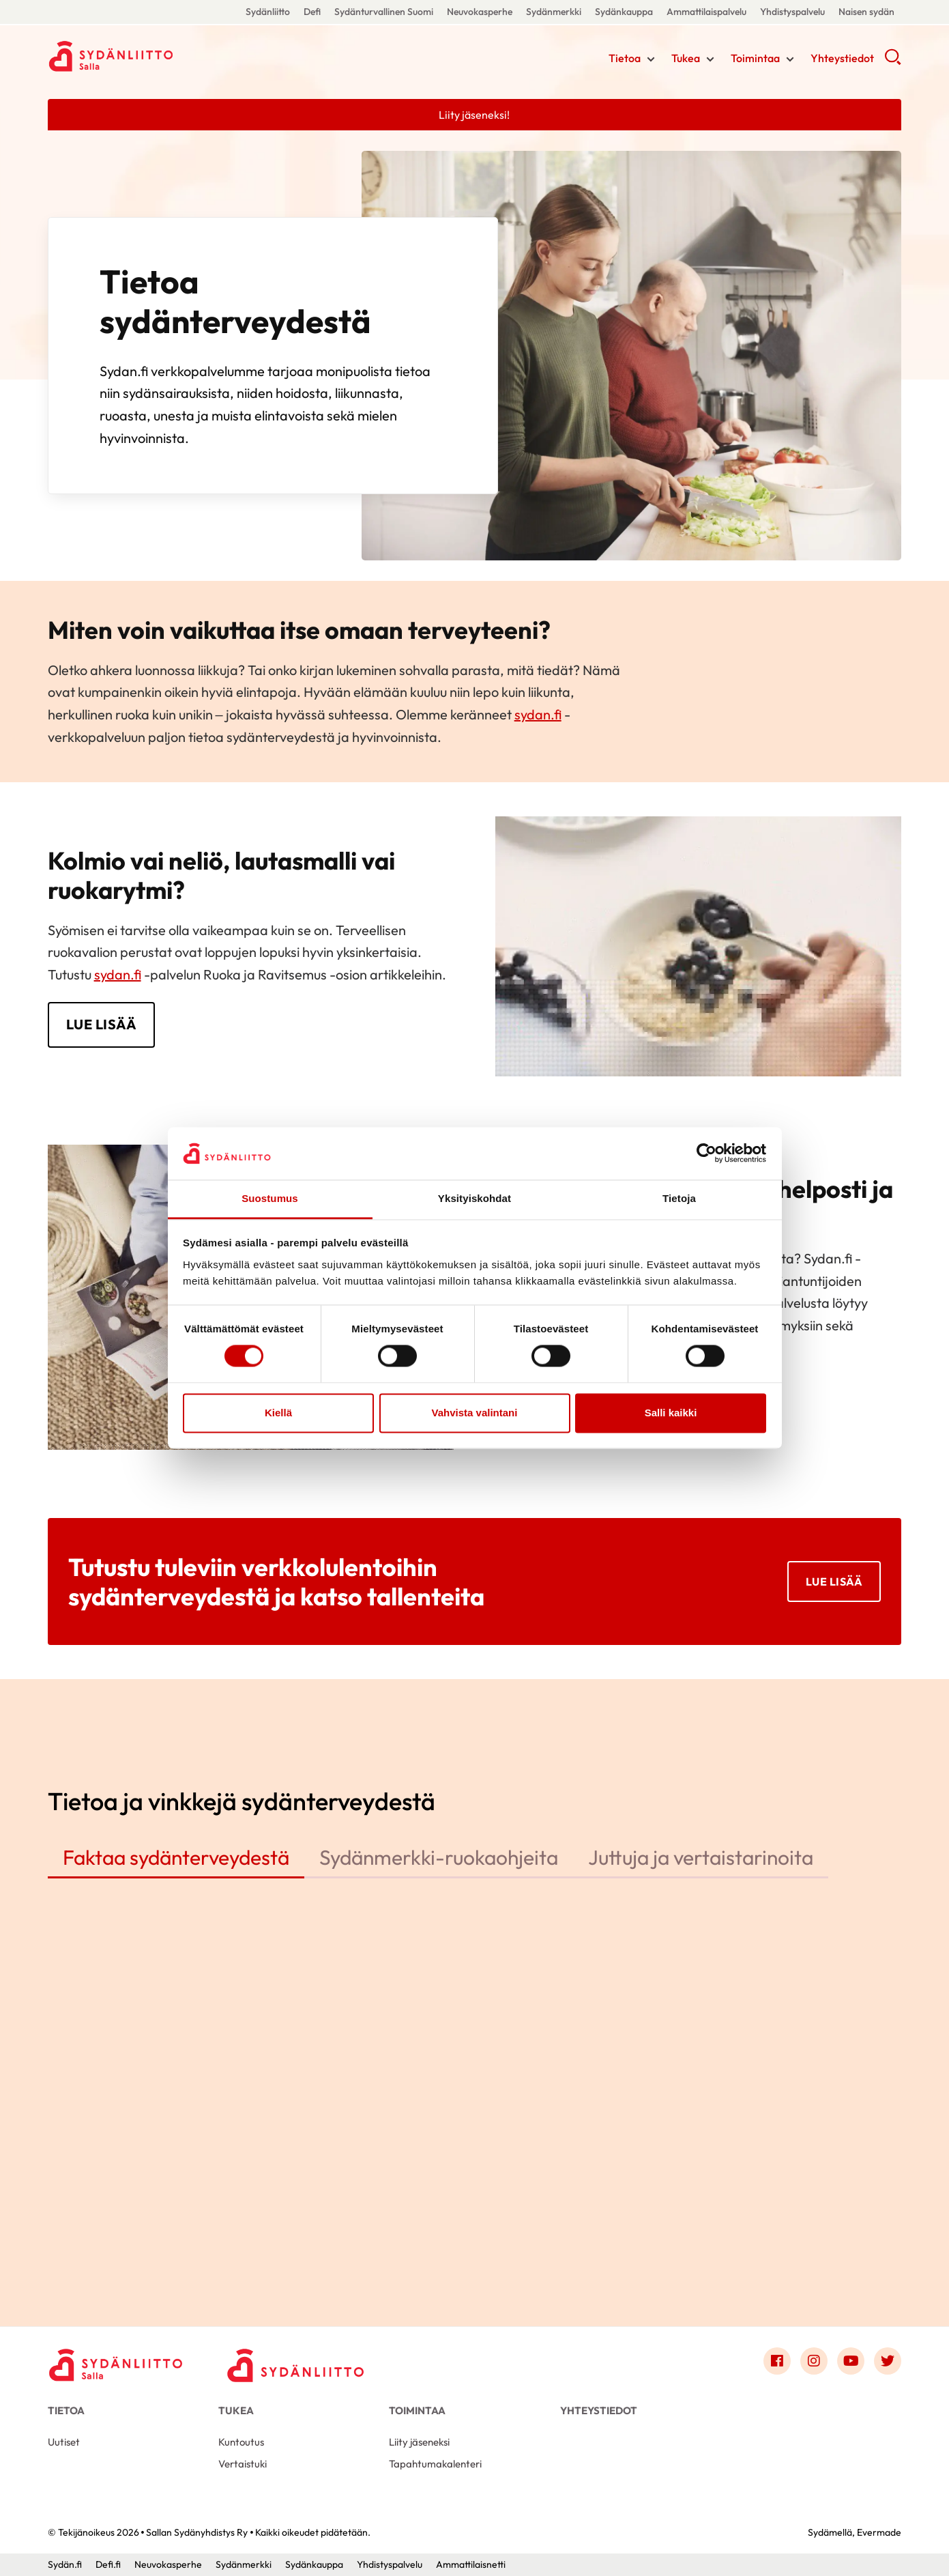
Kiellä (278, 1412)
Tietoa (625, 58)
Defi (312, 11)
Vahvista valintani (475, 1412)
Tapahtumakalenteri (435, 2463)
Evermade (879, 2532)
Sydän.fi (65, 2564)
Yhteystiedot (842, 58)
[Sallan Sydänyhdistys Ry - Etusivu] (116, 2364)
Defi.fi (108, 2564)
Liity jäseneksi (419, 2441)
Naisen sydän (866, 11)
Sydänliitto (268, 11)
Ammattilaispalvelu (706, 11)
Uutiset (64, 2441)
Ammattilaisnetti (471, 2564)
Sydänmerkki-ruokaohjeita (438, 1857)
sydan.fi (537, 714)
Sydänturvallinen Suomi (383, 11)
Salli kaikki (671, 1412)
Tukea (685, 58)
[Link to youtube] (850, 2361)
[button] (892, 61)
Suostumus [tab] (270, 1198)
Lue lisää (834, 1581)
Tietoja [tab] (679, 1198)
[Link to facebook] (777, 2361)
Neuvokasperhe (479, 11)
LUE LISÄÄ (101, 1024)
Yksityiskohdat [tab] (474, 1198)
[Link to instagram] (814, 2361)
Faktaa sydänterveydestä (176, 1857)
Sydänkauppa (624, 11)
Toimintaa (755, 58)
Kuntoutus (241, 2441)
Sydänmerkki (553, 11)
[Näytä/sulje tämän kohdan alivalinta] (651, 59)
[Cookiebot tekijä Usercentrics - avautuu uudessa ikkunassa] (706, 1153)
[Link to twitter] (887, 2361)
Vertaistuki (242, 2463)
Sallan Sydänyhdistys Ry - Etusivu (157, 57)
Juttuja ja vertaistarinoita (700, 1857)
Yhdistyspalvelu (792, 11)
